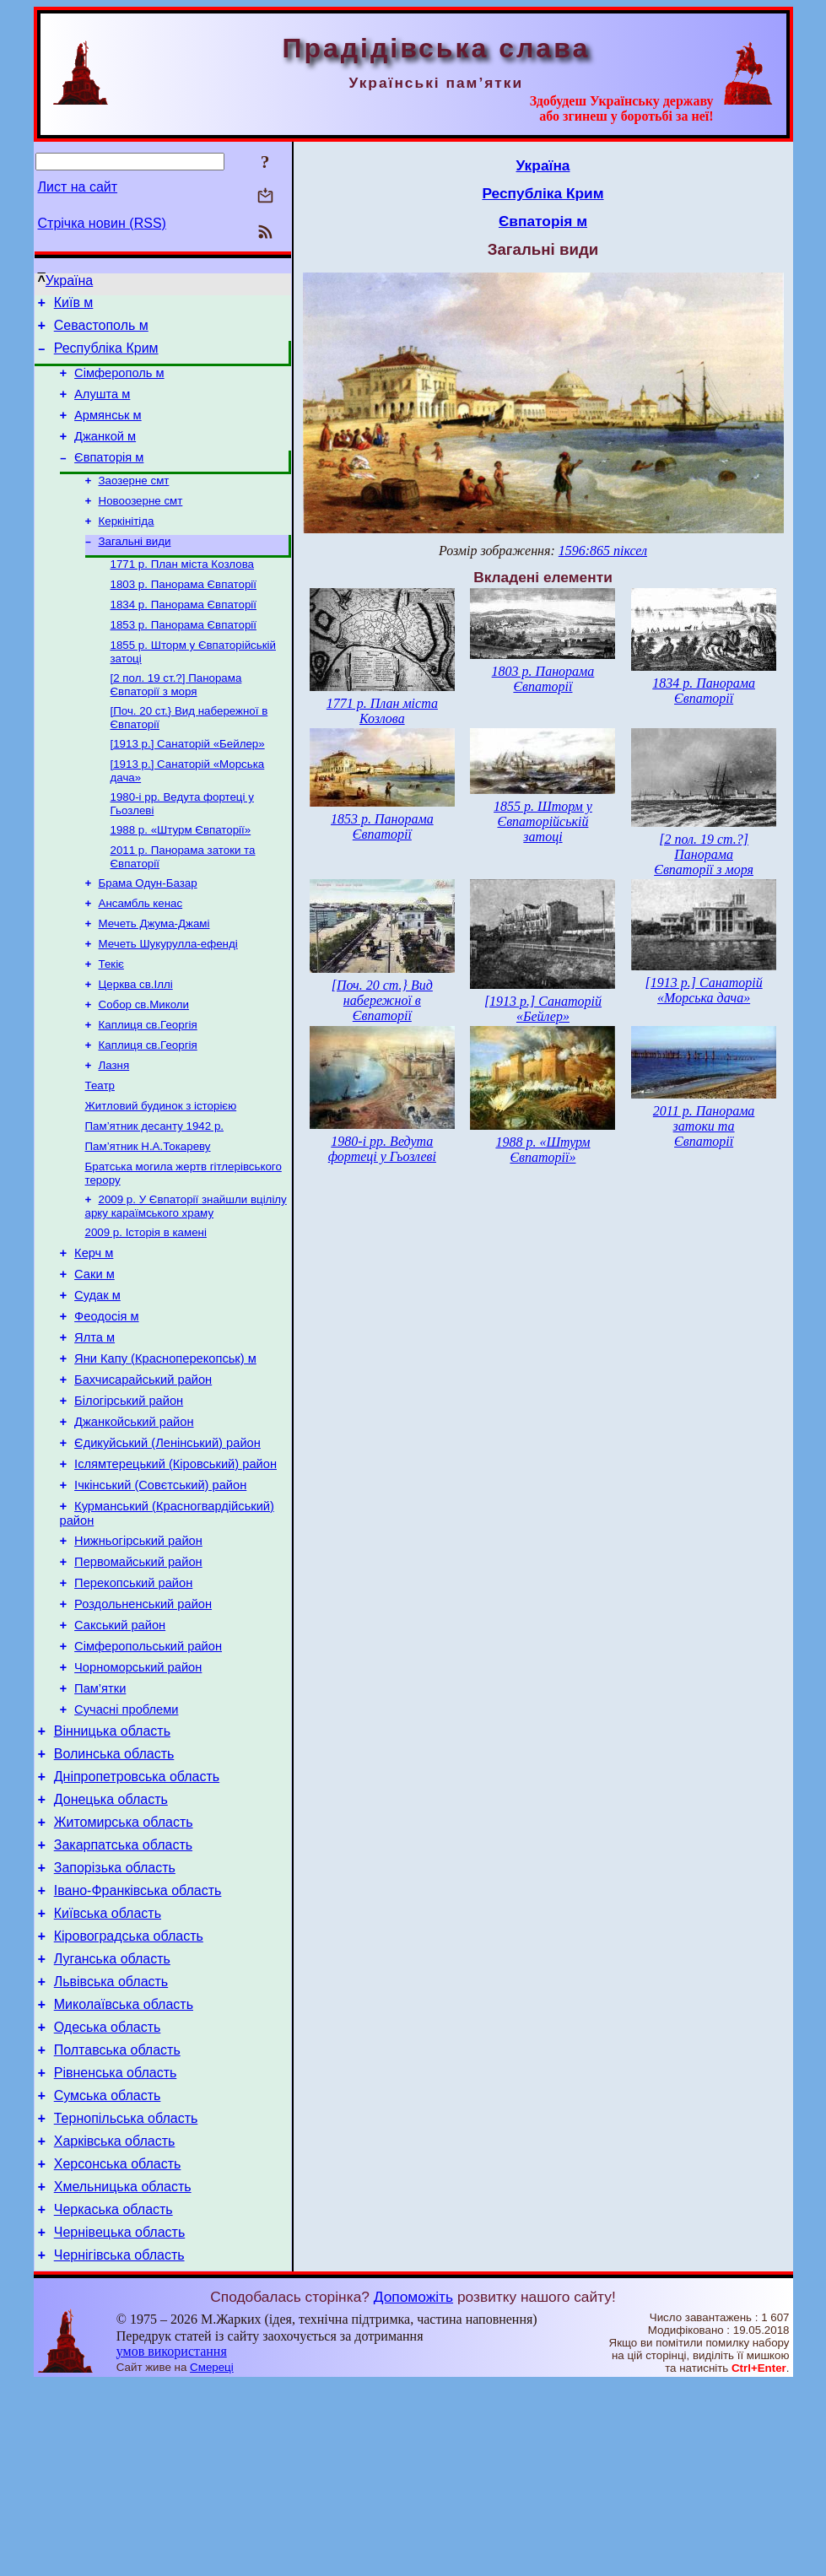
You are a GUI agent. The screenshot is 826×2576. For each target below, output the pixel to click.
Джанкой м (105, 454)
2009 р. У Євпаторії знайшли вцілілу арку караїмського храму (186, 1280)
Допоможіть (413, 2489)
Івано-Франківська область (138, 2042)
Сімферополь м (119, 383)
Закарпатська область (123, 1992)
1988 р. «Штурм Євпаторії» (181, 875)
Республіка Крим (106, 355)
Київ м (74, 305)
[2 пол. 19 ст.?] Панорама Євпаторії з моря (176, 722)
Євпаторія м (108, 477)
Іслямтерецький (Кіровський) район (175, 1567)
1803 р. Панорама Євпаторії (183, 614)
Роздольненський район (143, 1723)
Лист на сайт (78, 187)
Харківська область (114, 2321)
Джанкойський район (133, 1520)
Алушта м (102, 406)
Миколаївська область (123, 2169)
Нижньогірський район (138, 1652)
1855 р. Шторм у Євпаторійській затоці (543, 821)
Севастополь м (101, 330)
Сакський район (119, 1746)
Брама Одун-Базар (148, 932)
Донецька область (111, 1941)
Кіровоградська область (128, 2093)
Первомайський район (138, 1675)
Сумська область (107, 2270)
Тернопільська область (126, 2295)
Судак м (97, 1378)
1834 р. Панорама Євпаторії (183, 636)
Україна (69, 280)
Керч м (93, 1331)
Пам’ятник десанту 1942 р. (154, 1195)
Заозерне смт (134, 502)
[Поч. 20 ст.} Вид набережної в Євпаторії (382, 1000)
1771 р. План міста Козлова (183, 592)
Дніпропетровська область (136, 1916)
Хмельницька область (123, 2371)
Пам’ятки (100, 1817)
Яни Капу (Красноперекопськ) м (165, 1449)
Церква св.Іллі (136, 1041)
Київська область (107, 2067)
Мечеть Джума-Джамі (154, 975)
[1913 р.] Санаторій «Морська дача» (704, 990)
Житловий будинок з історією (161, 1173)
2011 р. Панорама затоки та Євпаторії (704, 1126)
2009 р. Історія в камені (146, 1308)
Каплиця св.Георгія (148, 1085)
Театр (100, 1151)
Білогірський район (128, 1497)
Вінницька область (112, 1865)
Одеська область (107, 2194)
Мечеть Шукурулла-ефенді (168, 997)
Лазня (114, 1129)
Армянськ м (108, 430)
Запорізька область (114, 2017)
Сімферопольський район (148, 1770)
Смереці (212, 2559)
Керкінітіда (126, 546)
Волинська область (114, 1890)
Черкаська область (113, 2397)
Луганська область (112, 2118)
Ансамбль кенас (141, 954)
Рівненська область (115, 2245)
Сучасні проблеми (126, 1841)
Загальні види (135, 568)
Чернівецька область (120, 2422)
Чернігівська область (119, 2447)
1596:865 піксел (603, 550)
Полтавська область (117, 2219)
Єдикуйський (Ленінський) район (167, 1544)
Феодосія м (106, 1402)
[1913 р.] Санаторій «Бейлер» (188, 784)
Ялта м (94, 1426)
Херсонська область (117, 2346)
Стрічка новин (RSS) (102, 223)
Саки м (94, 1355)
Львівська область (111, 2143)
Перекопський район (133, 1699)
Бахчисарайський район (143, 1473)
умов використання (171, 2543)
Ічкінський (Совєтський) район (160, 1591)
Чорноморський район (138, 1794)
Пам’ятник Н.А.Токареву (148, 1217)
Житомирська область (123, 1966)
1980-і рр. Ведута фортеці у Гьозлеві (382, 1149)
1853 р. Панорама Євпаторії (183, 658)
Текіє (111, 1019)
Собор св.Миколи (144, 1063)
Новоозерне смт (141, 524)
